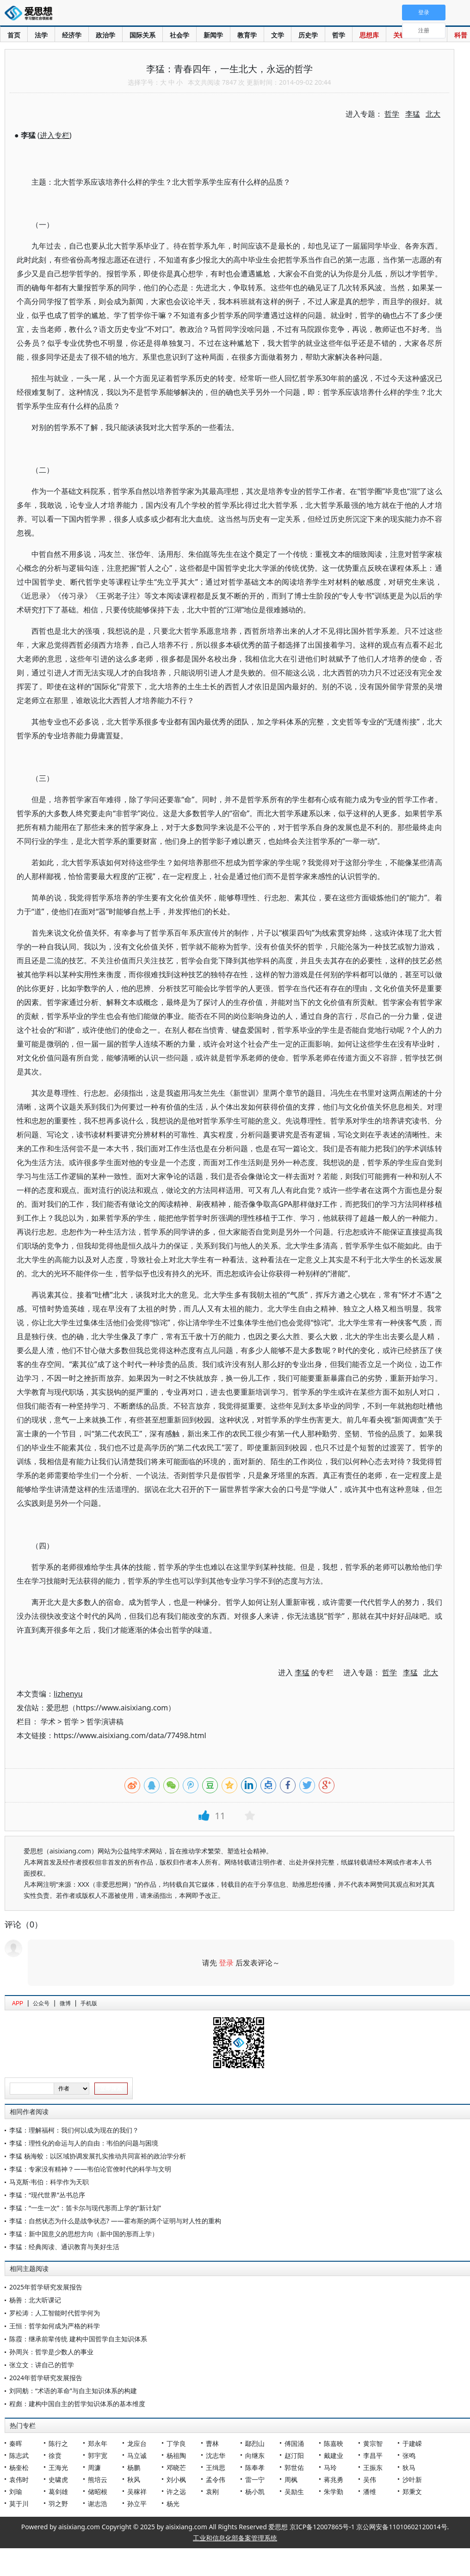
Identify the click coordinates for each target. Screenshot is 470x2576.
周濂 (94, 2467)
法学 (41, 35)
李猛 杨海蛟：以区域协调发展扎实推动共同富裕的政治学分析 (97, 2156)
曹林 (212, 2443)
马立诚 (137, 2455)
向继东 (255, 2455)
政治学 (105, 35)
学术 (48, 1721)
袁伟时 (19, 2479)
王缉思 (215, 2467)
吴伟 (369, 2479)
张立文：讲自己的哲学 (41, 2364)
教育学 (247, 35)
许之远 (176, 2491)
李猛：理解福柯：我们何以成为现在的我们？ (74, 2130)
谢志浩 (97, 2503)
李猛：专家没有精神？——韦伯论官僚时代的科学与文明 (90, 2168)
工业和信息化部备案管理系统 (235, 2537)
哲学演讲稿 (105, 1721)
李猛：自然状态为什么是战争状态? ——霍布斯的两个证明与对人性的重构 (115, 2220)
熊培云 (97, 2479)
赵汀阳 (294, 2455)
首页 (13, 35)
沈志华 (215, 2455)
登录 (226, 1963)
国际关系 (142, 35)
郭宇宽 (97, 2455)
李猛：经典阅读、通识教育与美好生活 (64, 2246)
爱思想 (31, 14)
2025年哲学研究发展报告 (45, 2287)
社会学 (179, 35)
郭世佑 (294, 2467)
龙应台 (137, 2443)
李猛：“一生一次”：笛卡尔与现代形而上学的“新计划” (85, 2207)
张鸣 (408, 2455)
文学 (277, 35)
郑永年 (97, 2443)
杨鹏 (133, 2467)
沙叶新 (412, 2479)
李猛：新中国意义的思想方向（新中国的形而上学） (83, 2233)
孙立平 (137, 2503)
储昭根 (97, 2491)
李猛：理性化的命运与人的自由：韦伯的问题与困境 (83, 2143)
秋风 (133, 2479)
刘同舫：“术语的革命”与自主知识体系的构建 (73, 2390)
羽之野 (58, 2503)
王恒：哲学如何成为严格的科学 (54, 2325)
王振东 (373, 2467)
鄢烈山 (255, 2443)
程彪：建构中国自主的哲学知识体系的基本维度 (77, 2403)
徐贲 (55, 2455)
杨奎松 (19, 2467)
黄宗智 (373, 2443)
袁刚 (212, 2491)
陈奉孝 (255, 2467)
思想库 (369, 35)
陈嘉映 (333, 2443)
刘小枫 (176, 2479)
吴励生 (294, 2491)
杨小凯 (255, 2491)
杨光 (173, 2503)
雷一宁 (255, 2479)
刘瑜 (15, 2491)
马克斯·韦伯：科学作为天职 (49, 2181)
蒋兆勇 (333, 2479)
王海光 (58, 2467)
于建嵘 (412, 2443)
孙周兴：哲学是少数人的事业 (51, 2351)
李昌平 (373, 2455)
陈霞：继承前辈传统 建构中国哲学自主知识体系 (78, 2338)
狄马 (408, 2467)
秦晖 (15, 2443)
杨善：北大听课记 (35, 2299)
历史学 (308, 35)
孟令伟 (215, 2479)
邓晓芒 (176, 2467)
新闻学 (213, 35)
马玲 (330, 2467)
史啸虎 (58, 2479)
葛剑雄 (58, 2491)
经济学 (71, 35)
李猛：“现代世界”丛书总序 (47, 2194)
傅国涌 (294, 2443)
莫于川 (19, 2503)
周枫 (290, 2479)
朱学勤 (333, 2491)
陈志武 (19, 2455)
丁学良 (176, 2443)
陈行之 (58, 2443)
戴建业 (333, 2455)
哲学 (338, 35)
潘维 (369, 2491)
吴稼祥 (137, 2491)
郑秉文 (412, 2491)
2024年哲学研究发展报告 (45, 2377)
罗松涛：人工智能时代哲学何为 (54, 2312)
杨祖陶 (176, 2455)
